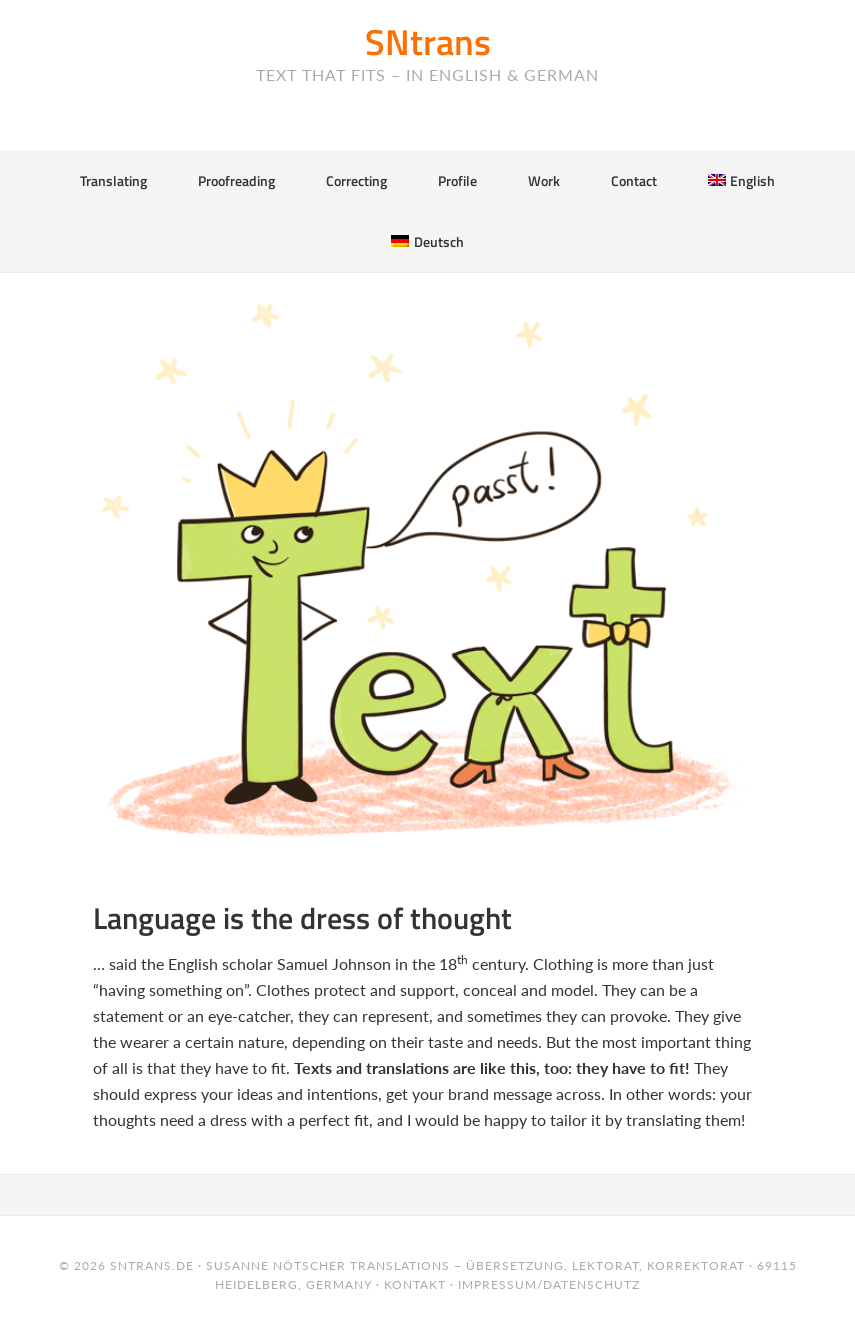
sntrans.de (152, 1265)
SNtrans (428, 41)
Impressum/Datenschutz (549, 1284)
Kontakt (415, 1284)
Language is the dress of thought (302, 918)
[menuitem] (741, 180)
